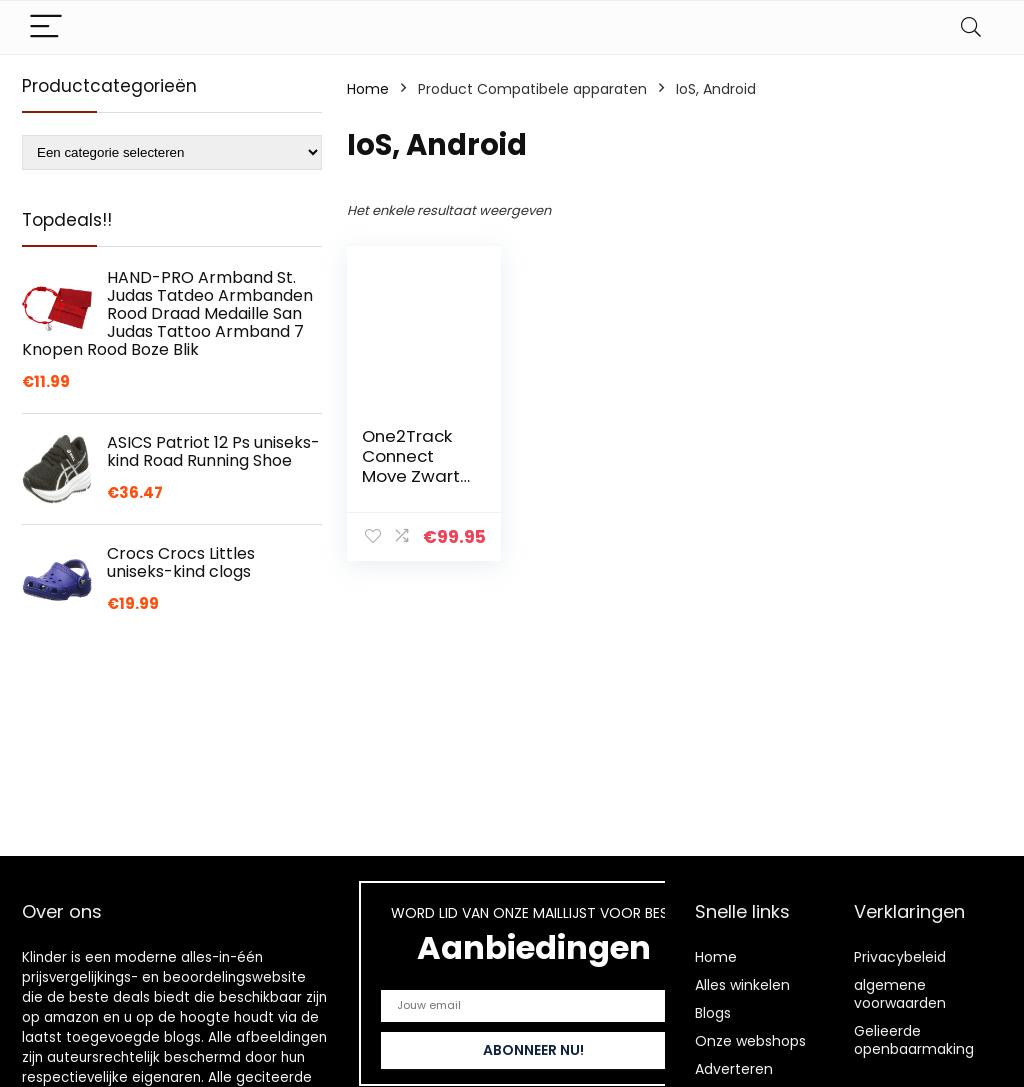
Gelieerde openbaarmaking (914, 1040)
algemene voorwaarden (900, 994)
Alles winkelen (742, 985)
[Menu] (46, 27)
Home (368, 89)
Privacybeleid (900, 957)
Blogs (713, 1013)
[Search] (971, 27)
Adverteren (734, 1069)
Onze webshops (750, 1041)
